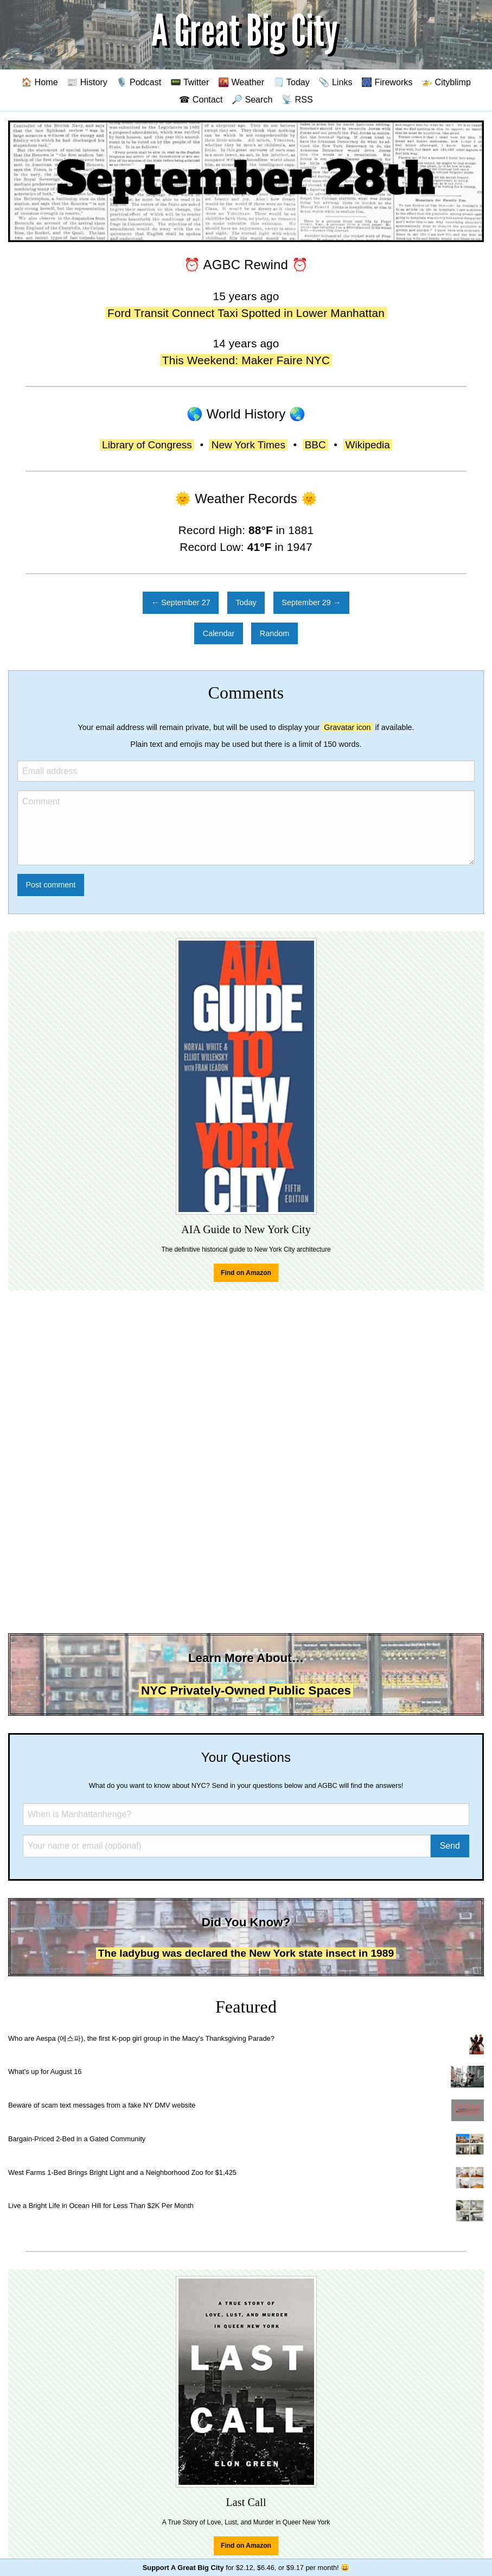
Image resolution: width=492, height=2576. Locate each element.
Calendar (218, 633)
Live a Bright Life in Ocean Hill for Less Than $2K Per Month (101, 2205)
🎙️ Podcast (138, 82)
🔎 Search (252, 99)
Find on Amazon (246, 1273)
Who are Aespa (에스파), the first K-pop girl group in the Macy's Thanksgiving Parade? (141, 2038)
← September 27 (180, 602)
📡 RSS (297, 99)
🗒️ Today (291, 82)
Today (245, 602)
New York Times (248, 445)
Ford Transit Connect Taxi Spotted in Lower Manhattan (246, 313)
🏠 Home (39, 82)
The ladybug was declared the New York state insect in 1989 (246, 1953)
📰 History (87, 82)
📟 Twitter (189, 82)
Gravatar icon (347, 727)
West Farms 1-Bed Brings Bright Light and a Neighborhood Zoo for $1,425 (122, 2172)
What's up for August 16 (44, 2071)
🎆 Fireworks (386, 82)
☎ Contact (200, 99)
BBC (315, 445)
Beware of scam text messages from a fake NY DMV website (101, 2105)
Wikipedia (368, 445)
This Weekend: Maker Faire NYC (246, 360)
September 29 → (311, 602)
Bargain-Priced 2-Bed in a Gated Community (76, 2139)
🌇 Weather (241, 82)
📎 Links (335, 82)
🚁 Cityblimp (446, 82)
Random (274, 633)
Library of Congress (147, 445)
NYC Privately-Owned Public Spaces (246, 1690)
